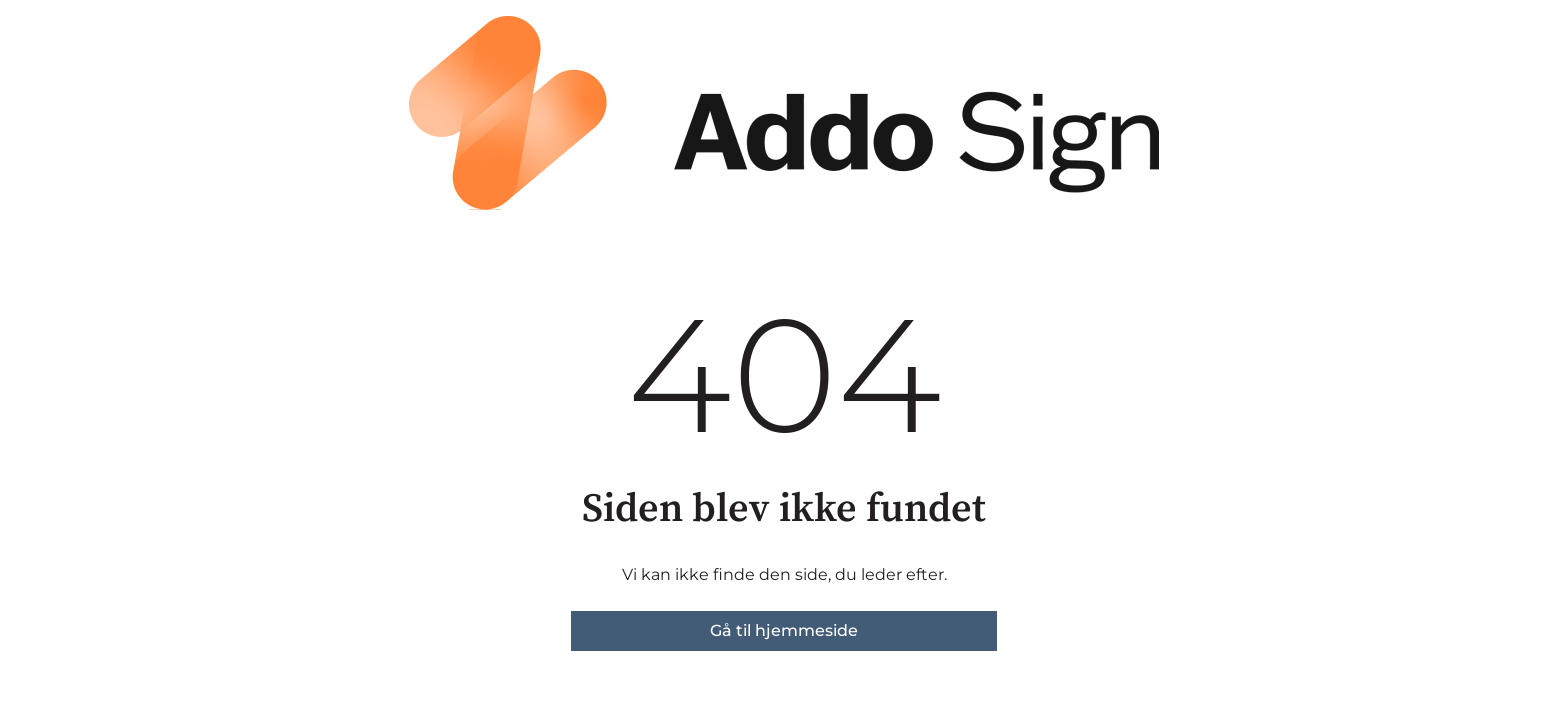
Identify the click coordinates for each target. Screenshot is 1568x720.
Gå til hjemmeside (784, 630)
